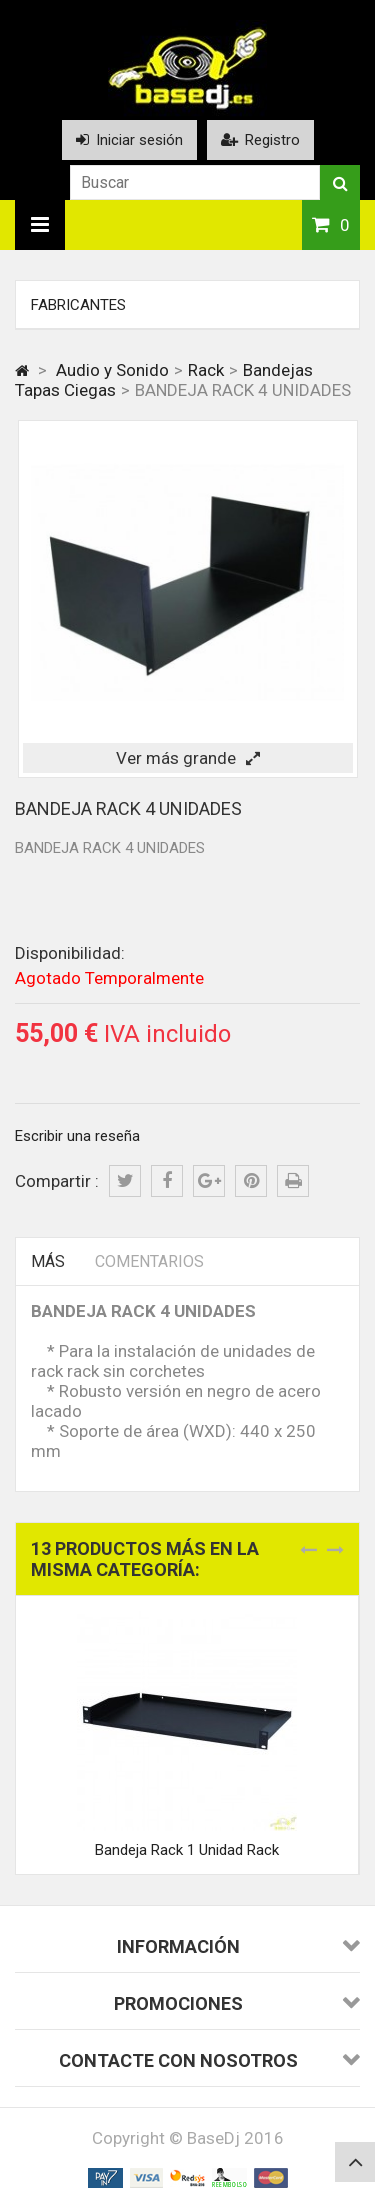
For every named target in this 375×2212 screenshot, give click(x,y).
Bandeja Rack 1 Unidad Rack (187, 1850)
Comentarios (149, 1261)
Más (48, 1261)
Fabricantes (78, 305)
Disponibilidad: (70, 953)
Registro (260, 140)
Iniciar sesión (129, 140)
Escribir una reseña (77, 1136)
